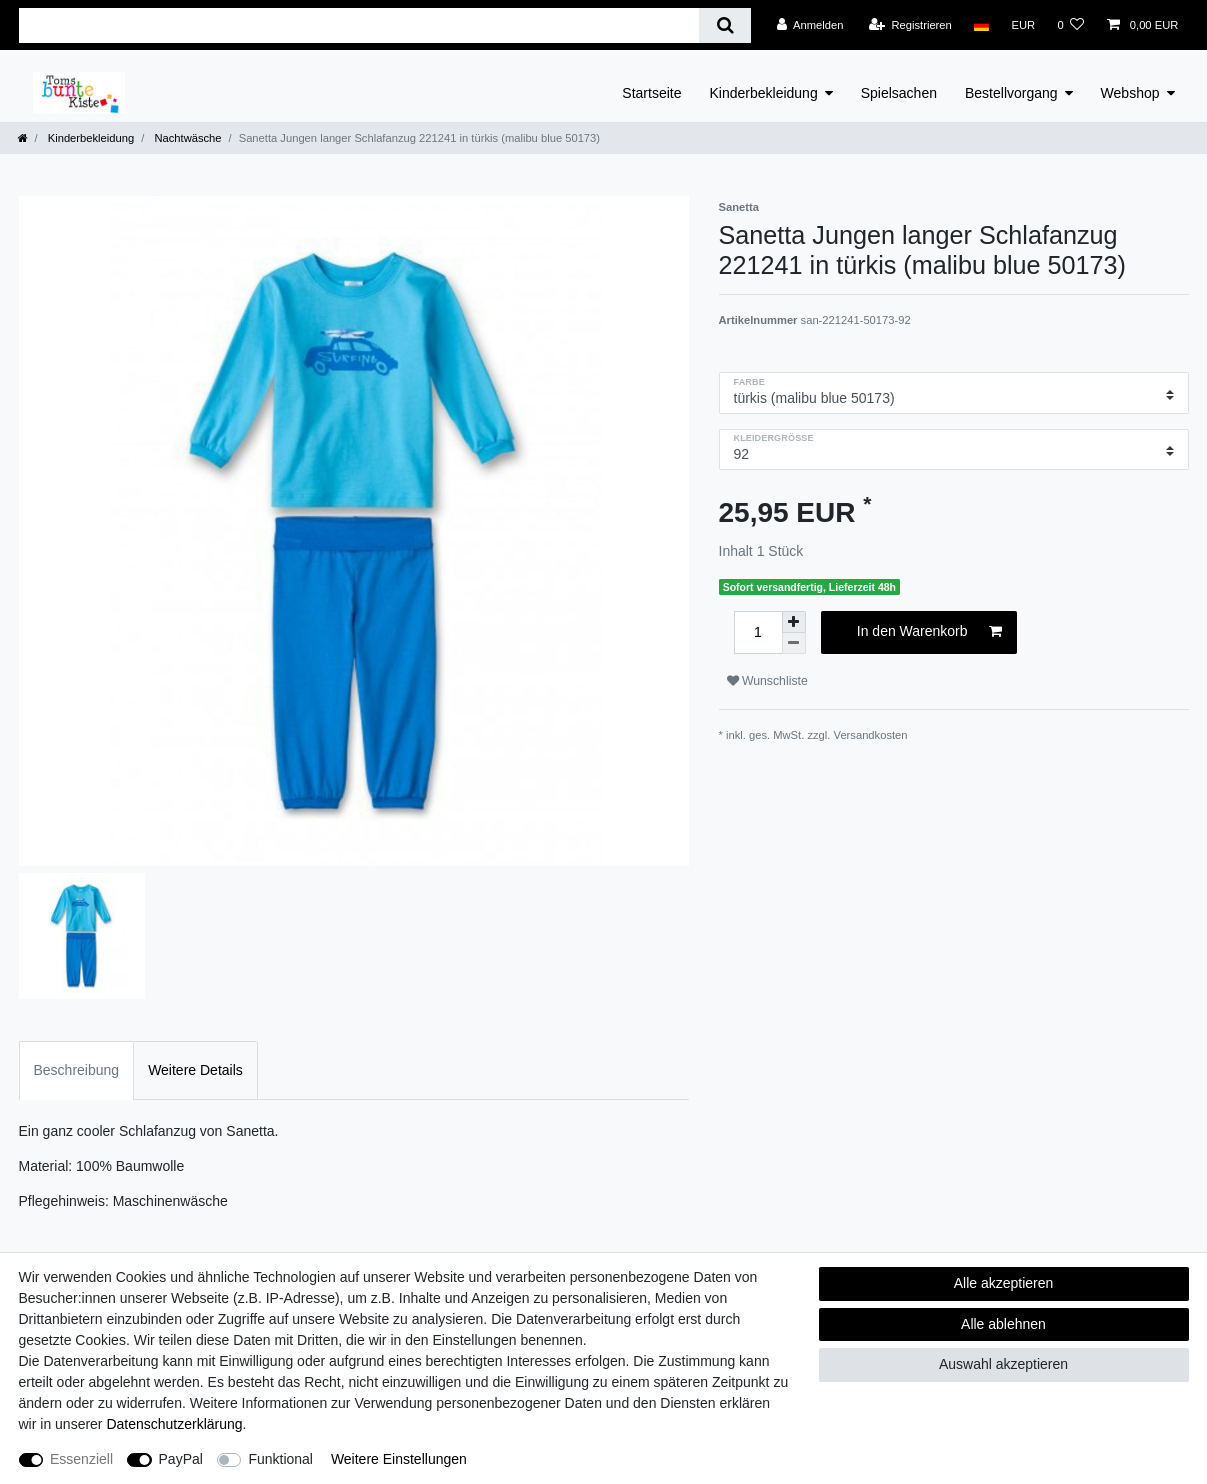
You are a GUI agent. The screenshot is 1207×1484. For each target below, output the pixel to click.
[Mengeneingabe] (758, 632)
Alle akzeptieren (1004, 1283)
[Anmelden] (810, 25)
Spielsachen (899, 93)
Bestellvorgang (1011, 93)
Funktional (280, 1459)
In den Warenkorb (929, 632)
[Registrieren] (910, 25)
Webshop (1130, 93)
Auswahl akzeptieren (1003, 1364)
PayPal (181, 1459)
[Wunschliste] (1070, 25)
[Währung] (1023, 25)
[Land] (981, 25)
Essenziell (81, 1459)
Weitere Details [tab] (195, 1070)
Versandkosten (871, 735)
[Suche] (724, 25)
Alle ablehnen (1003, 1324)
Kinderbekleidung (764, 93)
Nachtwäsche (186, 138)
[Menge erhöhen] (794, 622)
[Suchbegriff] (359, 25)
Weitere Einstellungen (399, 1459)
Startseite (651, 93)
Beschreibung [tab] (77, 1070)
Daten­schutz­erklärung (174, 1424)
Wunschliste (767, 681)
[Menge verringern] (794, 643)
